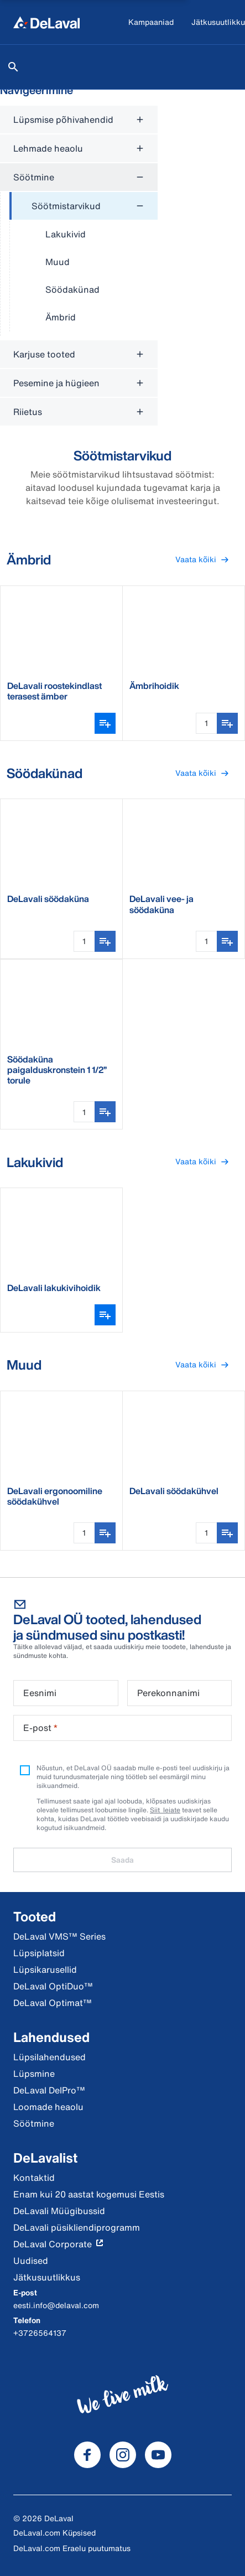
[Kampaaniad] (151, 22)
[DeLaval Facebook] (87, 2455)
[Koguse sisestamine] (206, 723)
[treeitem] (83, 261)
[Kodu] (46, 22)
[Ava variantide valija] (105, 723)
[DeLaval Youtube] (158, 2455)
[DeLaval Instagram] (122, 2455)
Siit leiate (165, 1810)
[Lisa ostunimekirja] (227, 723)
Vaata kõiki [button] (206, 559)
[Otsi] (13, 67)
